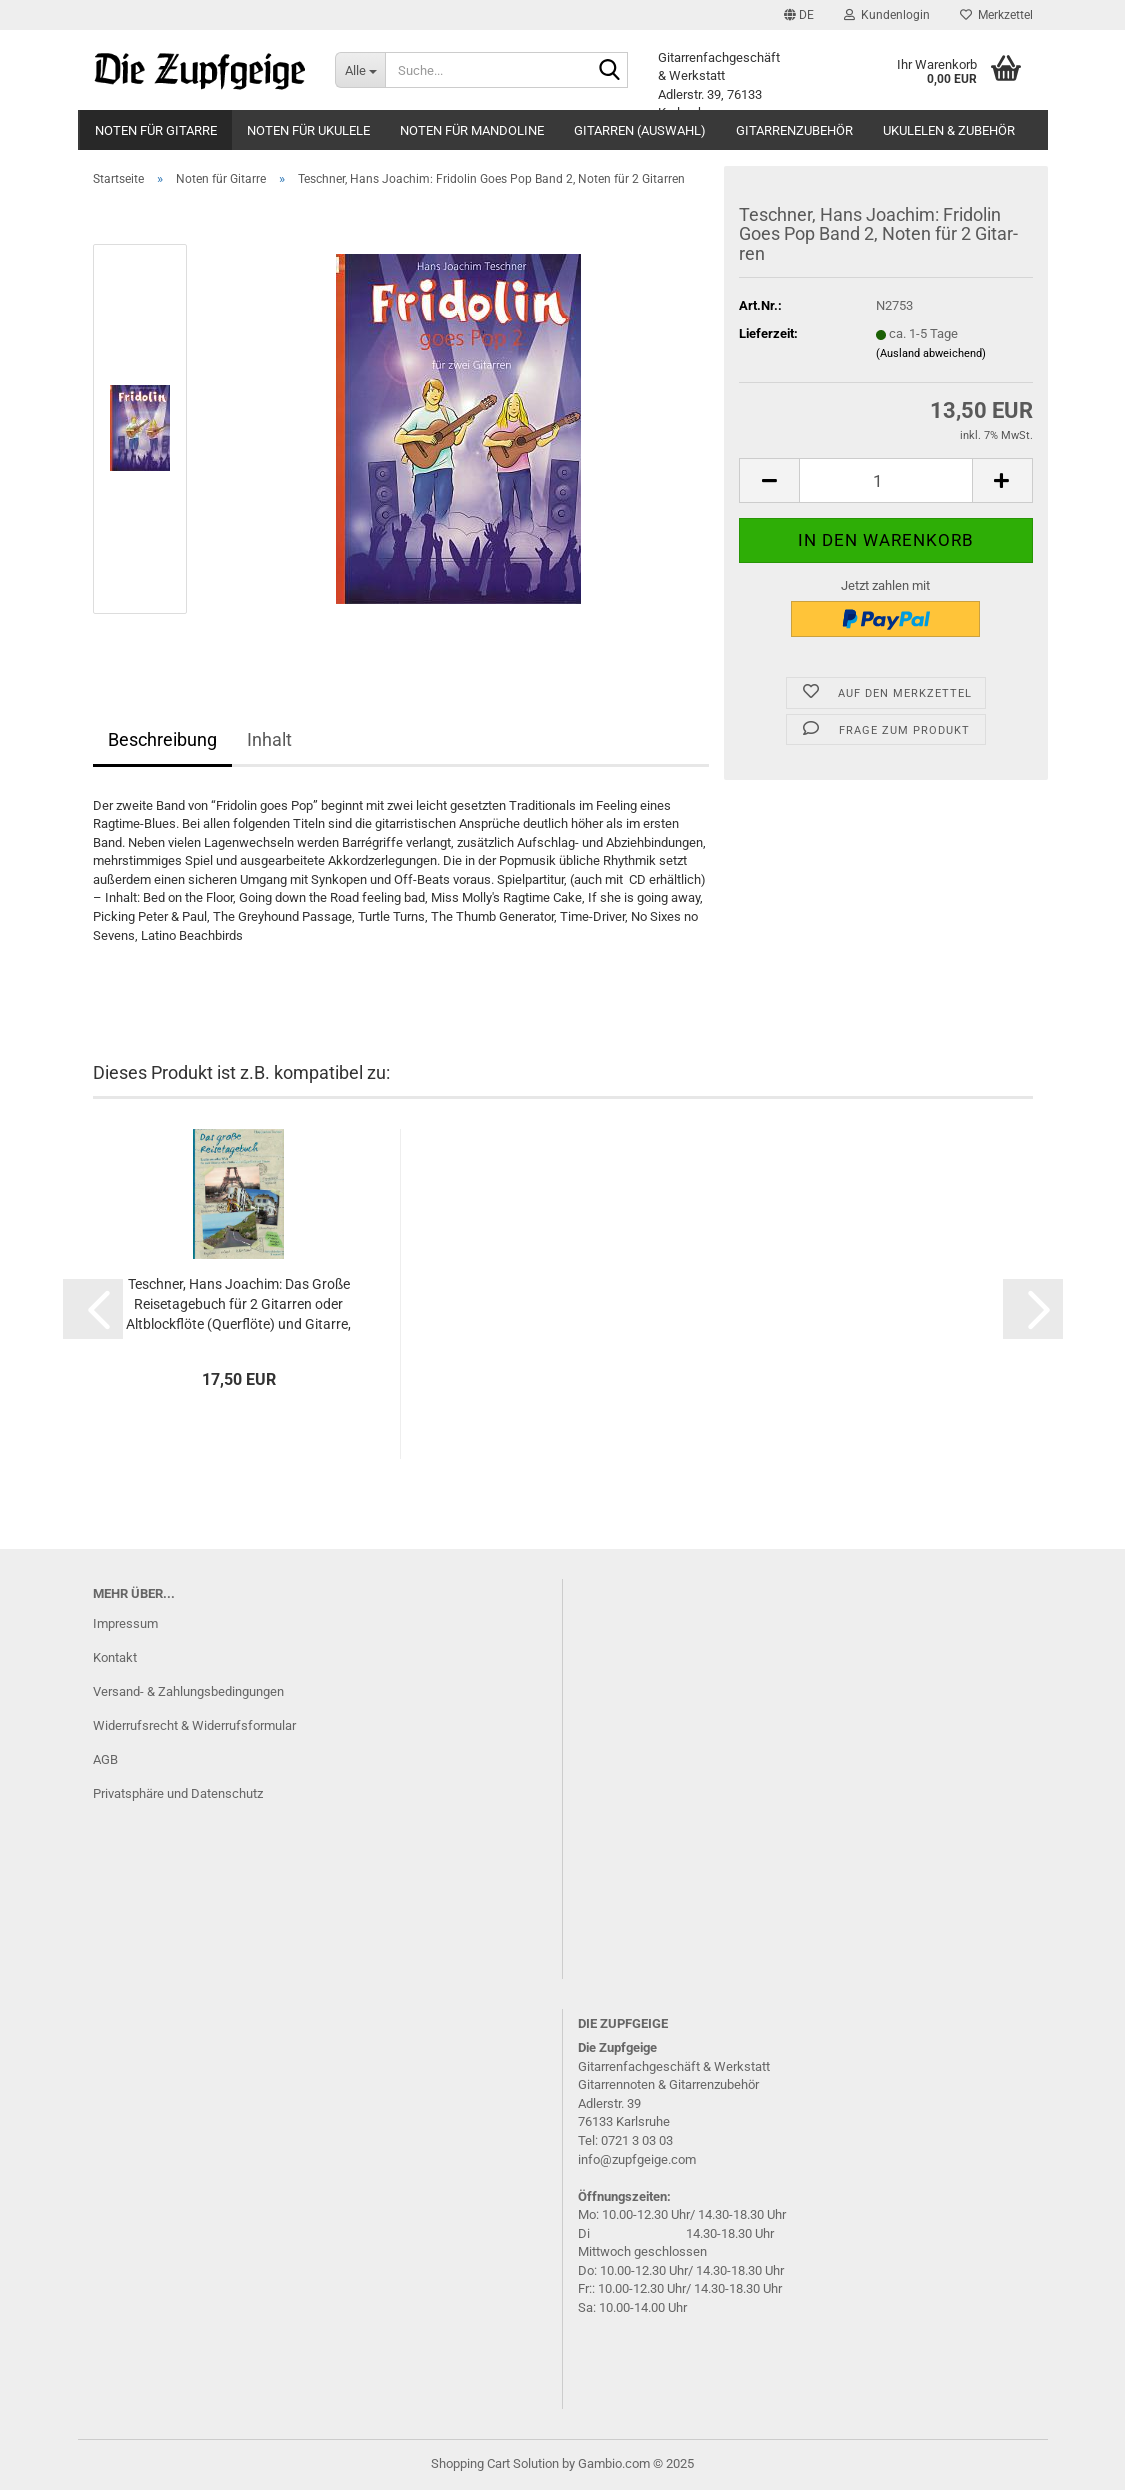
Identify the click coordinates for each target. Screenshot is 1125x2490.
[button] (799, 15)
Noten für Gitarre (156, 130)
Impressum (125, 1623)
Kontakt (115, 1657)
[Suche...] (360, 70)
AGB (105, 1759)
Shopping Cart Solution (495, 2463)
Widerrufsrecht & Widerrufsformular (194, 1725)
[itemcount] (885, 480)
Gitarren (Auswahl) (640, 130)
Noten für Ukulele (308, 130)
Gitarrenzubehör (794, 130)
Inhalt (269, 739)
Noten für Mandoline (472, 130)
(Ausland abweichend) (931, 353)
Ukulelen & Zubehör (949, 130)
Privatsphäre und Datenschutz (178, 1793)
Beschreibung (162, 739)
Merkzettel (996, 15)
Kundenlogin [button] (887, 15)
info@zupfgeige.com (637, 2159)
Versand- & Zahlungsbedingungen (188, 1691)
